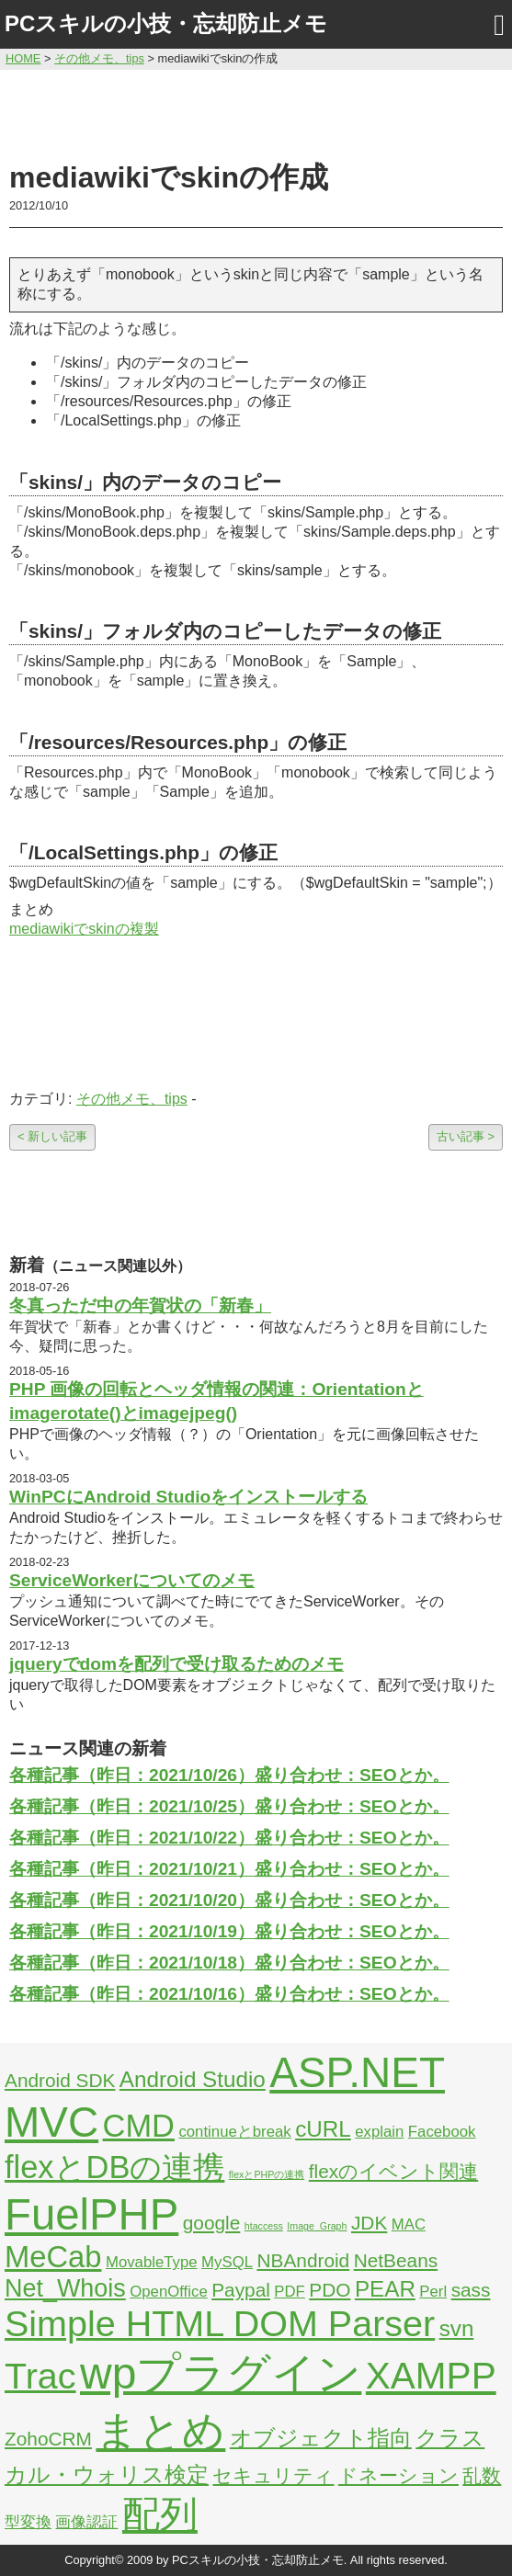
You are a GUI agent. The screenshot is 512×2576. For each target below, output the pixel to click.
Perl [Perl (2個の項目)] (433, 2291)
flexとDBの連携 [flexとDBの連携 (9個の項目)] (114, 2167)
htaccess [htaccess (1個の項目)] (264, 2225)
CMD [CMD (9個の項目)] (139, 2125)
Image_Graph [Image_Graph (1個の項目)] (317, 2225)
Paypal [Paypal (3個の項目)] (240, 2289)
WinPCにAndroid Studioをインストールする (188, 1496)
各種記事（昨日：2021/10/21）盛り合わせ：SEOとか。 (229, 1868)
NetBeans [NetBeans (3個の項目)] (396, 2260)
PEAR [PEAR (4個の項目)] (385, 2288)
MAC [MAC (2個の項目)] (409, 2224)
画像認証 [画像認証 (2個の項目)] (86, 2522)
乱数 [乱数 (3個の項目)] (481, 2475)
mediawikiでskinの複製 (84, 928)
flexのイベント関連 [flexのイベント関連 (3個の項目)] (393, 2171)
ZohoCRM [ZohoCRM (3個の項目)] (48, 2438)
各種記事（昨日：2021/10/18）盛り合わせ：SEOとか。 (229, 1962)
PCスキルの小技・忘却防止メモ (166, 23)
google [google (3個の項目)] (212, 2222)
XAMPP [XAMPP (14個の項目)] (431, 2376)
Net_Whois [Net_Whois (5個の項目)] (65, 2288)
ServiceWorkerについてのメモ (132, 1580)
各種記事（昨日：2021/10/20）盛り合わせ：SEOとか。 (229, 1900)
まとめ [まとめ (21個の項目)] (160, 2431)
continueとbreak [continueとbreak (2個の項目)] (234, 2131)
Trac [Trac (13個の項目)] (40, 2375)
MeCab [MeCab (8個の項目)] (53, 2257)
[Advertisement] (256, 112)
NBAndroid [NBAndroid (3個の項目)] (302, 2260)
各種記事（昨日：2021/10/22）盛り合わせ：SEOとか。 (229, 1837)
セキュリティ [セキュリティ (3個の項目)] (273, 2475)
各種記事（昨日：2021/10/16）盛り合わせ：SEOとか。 (229, 1993)
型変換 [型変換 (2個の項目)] (28, 2522)
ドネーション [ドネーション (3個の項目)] (398, 2475)
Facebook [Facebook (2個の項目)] (442, 2131)
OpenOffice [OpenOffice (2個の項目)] (169, 2291)
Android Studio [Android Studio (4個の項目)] (192, 2079)
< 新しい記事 (52, 1136)
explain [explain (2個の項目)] (379, 2131)
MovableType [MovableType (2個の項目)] (152, 2262)
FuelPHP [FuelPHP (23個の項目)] (91, 2214)
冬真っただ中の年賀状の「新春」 (140, 1305)
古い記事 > (466, 1136)
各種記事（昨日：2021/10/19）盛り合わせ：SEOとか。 (229, 1931)
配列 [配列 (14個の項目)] (160, 2514)
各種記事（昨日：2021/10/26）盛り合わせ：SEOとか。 (229, 1775)
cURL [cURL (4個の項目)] (323, 2128)
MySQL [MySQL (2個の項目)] (227, 2262)
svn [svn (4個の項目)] (456, 2328)
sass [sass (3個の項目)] (471, 2289)
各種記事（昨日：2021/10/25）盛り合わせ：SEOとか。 (229, 1806)
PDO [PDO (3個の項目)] (329, 2289)
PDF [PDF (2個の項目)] (289, 2291)
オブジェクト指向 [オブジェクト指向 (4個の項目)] (321, 2437)
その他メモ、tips (132, 1098)
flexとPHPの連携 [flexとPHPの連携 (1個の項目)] (267, 2174)
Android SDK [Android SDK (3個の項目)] (60, 2080)
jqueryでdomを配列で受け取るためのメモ (176, 1664)
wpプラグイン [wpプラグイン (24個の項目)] (220, 2373)
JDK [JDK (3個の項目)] (369, 2222)
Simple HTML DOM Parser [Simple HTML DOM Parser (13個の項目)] (220, 2323)
